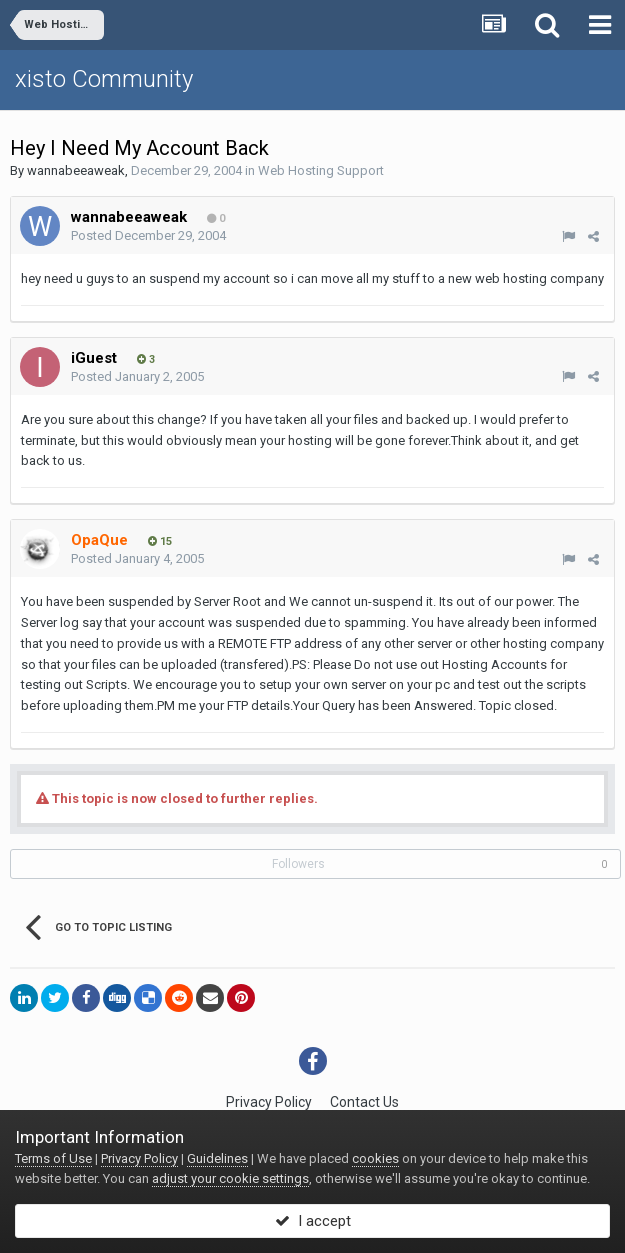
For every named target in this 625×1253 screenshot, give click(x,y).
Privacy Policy (269, 1102)
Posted (148, 235)
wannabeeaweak (76, 170)
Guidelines (217, 1158)
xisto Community (104, 79)
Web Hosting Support (321, 170)
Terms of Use (53, 1158)
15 (160, 541)
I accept (313, 1221)
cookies (375, 1158)
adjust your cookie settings (230, 1178)
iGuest (94, 358)
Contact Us (364, 1102)
